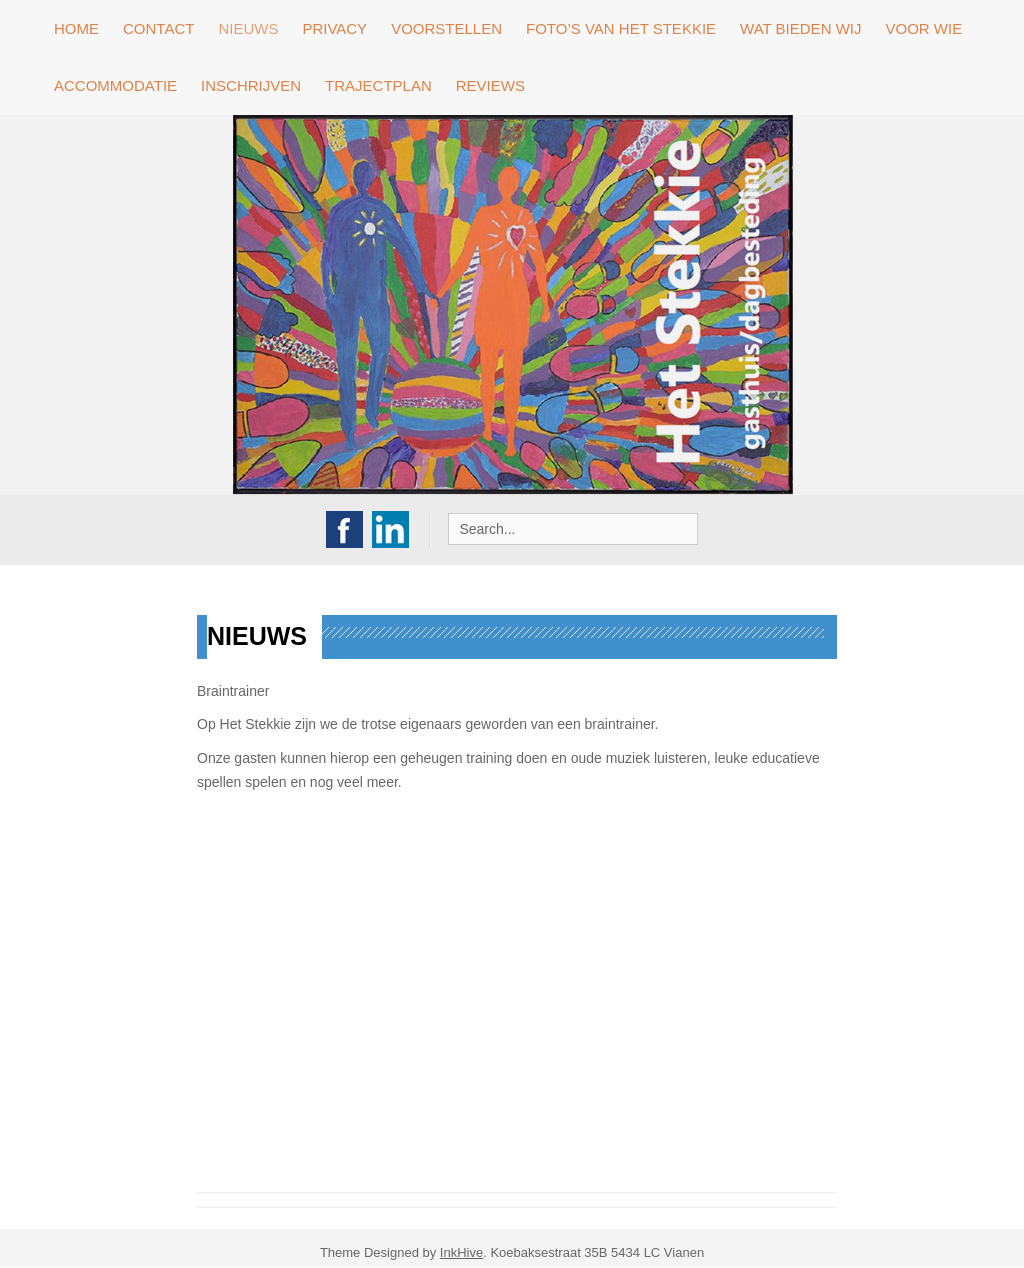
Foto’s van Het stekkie (621, 28)
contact (158, 28)
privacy (334, 28)
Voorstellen (446, 28)
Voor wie (923, 28)
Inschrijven (251, 85)
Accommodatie (115, 85)
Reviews (490, 85)
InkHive (461, 1252)
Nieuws (248, 28)
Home (76, 28)
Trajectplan (378, 85)
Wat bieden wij (800, 28)
